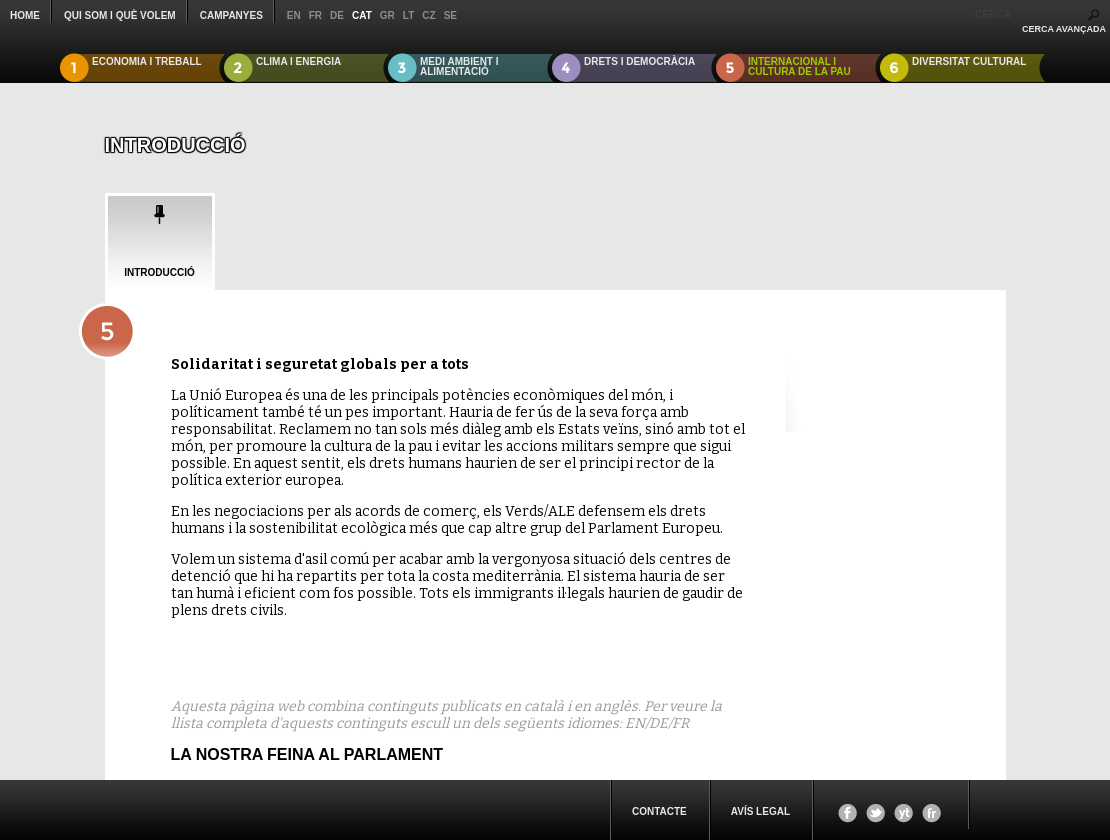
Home (25, 15)
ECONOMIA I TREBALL (147, 61)
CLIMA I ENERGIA (298, 61)
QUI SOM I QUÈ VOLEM (120, 15)
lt (408, 15)
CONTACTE (659, 811)
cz (428, 15)
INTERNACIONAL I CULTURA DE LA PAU (799, 66)
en (294, 15)
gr (387, 15)
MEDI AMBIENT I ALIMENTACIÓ (459, 66)
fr (315, 15)
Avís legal (760, 811)
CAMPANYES (231, 15)
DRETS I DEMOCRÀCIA (639, 61)
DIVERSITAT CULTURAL (969, 61)
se (450, 15)
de (337, 15)
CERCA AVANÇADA (1064, 29)
